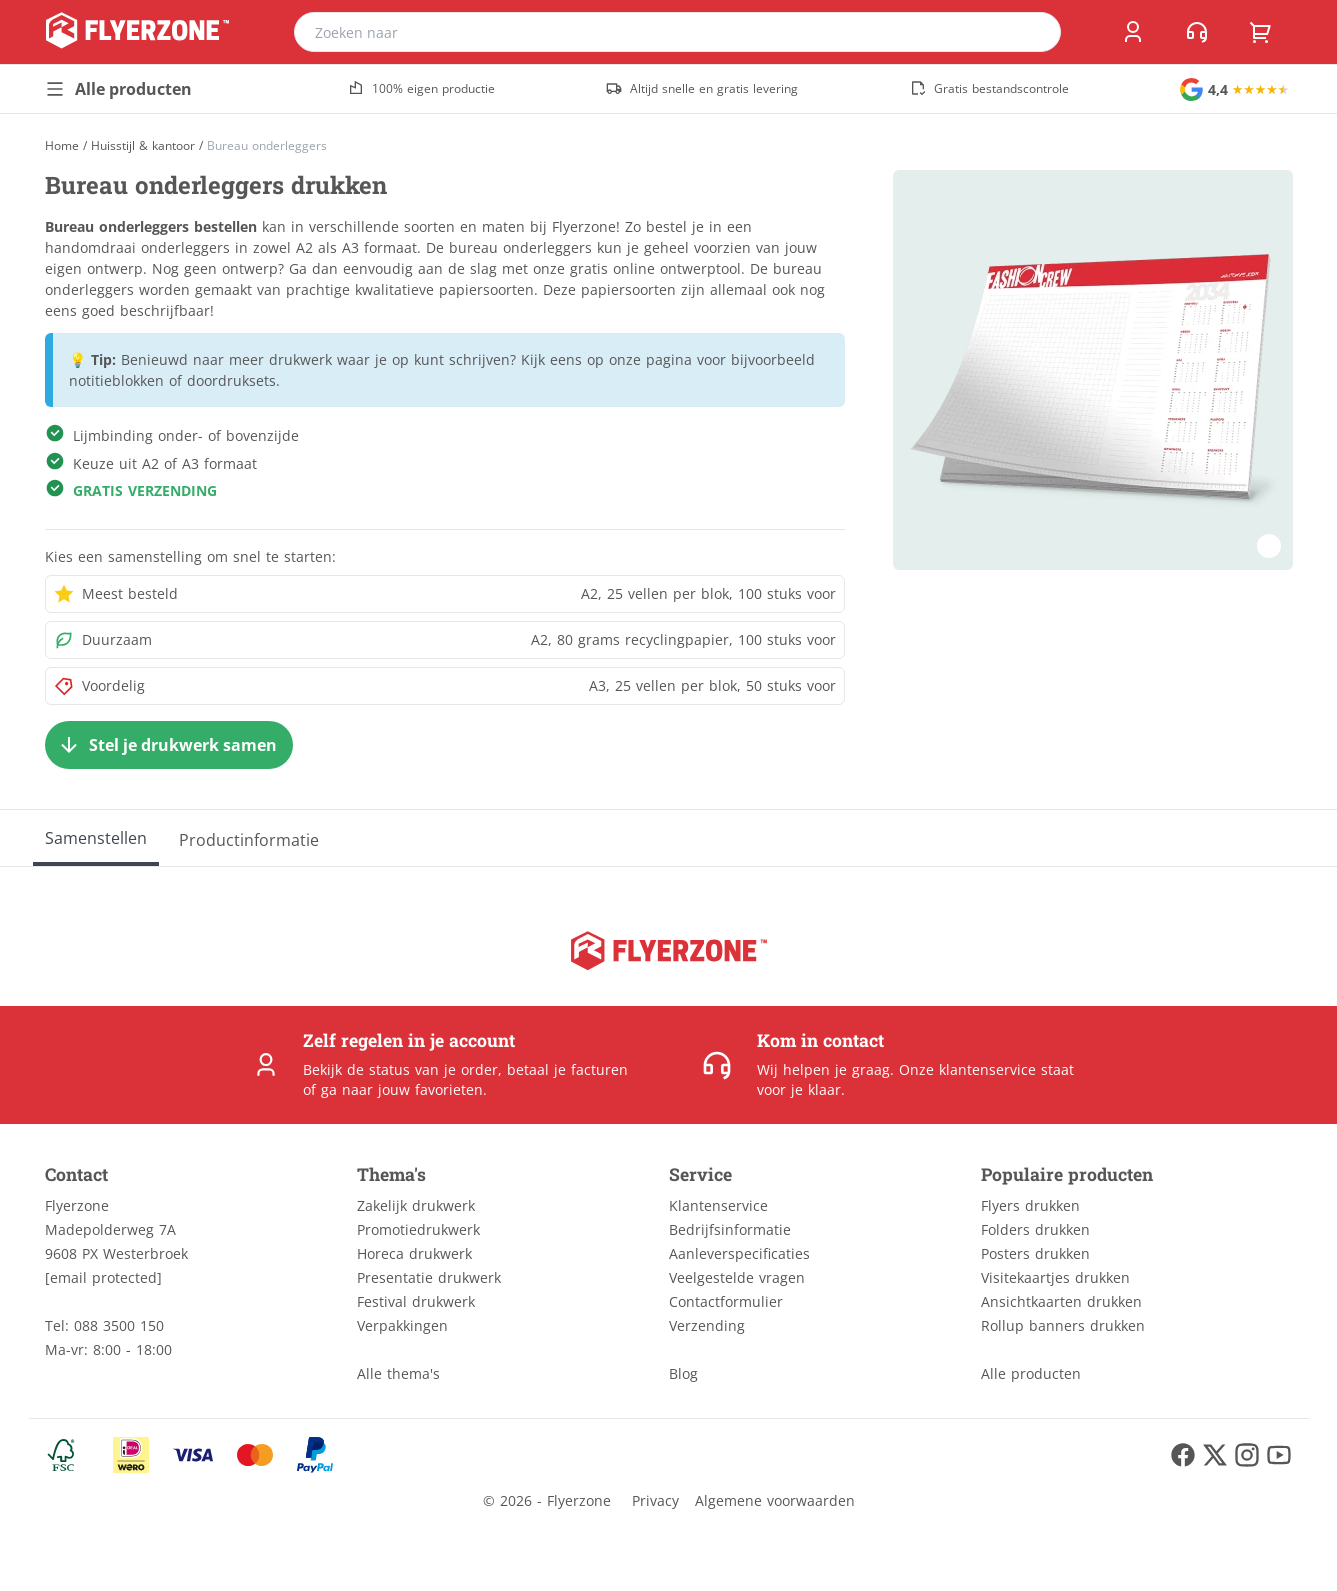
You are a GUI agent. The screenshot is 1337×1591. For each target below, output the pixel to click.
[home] (137, 32)
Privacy (655, 1500)
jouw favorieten (430, 1089)
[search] (1033, 32)
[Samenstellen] (96, 838)
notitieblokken (116, 380)
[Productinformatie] (249, 838)
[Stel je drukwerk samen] (169, 745)
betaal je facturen (567, 1069)
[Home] (62, 145)
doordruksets (231, 380)
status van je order (433, 1069)
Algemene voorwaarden (775, 1500)
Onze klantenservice (967, 1069)
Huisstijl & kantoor (143, 146)
